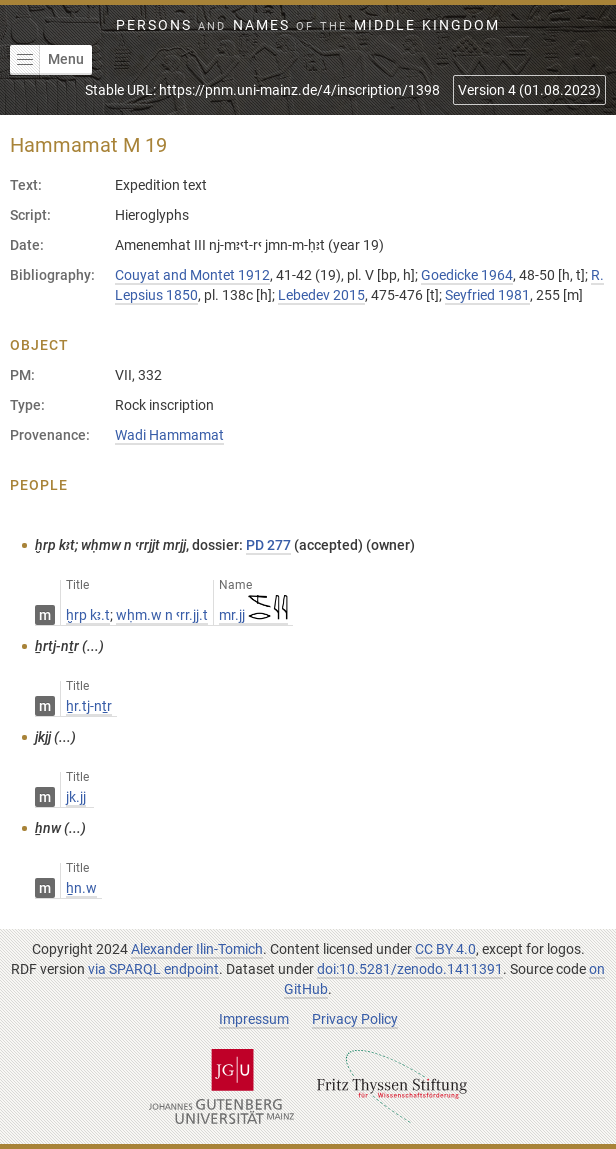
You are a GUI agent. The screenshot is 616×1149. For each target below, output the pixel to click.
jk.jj (76, 797)
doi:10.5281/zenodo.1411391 (410, 969)
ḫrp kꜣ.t (88, 615)
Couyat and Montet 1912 (192, 275)
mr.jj (253, 615)
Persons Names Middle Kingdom (308, 25)
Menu (47, 60)
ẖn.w (81, 888)
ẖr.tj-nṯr (89, 706)
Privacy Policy (355, 1019)
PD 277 (268, 545)
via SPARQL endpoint (153, 969)
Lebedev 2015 (321, 295)
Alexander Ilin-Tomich (197, 949)
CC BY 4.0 (445, 949)
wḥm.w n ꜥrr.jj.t (162, 615)
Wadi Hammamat (169, 435)
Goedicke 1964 (467, 275)
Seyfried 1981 (487, 295)
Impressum (254, 1019)
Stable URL (262, 90)
